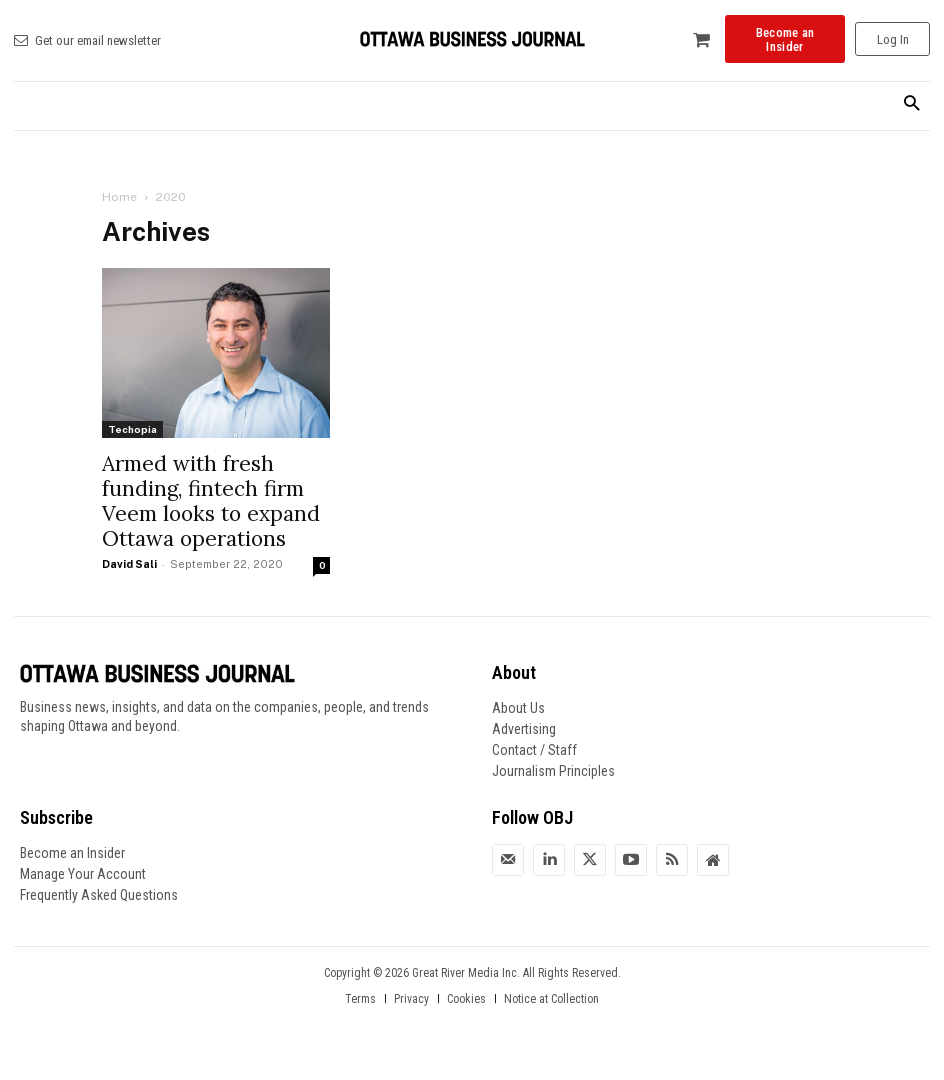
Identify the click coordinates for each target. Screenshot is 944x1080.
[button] (911, 104)
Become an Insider (72, 853)
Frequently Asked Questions (99, 895)
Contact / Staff (534, 750)
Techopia (132, 429)
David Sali (129, 564)
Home (119, 197)
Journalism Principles (553, 771)
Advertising (524, 729)
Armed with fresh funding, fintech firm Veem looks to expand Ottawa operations (211, 501)
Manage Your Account (83, 874)
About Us (518, 708)
